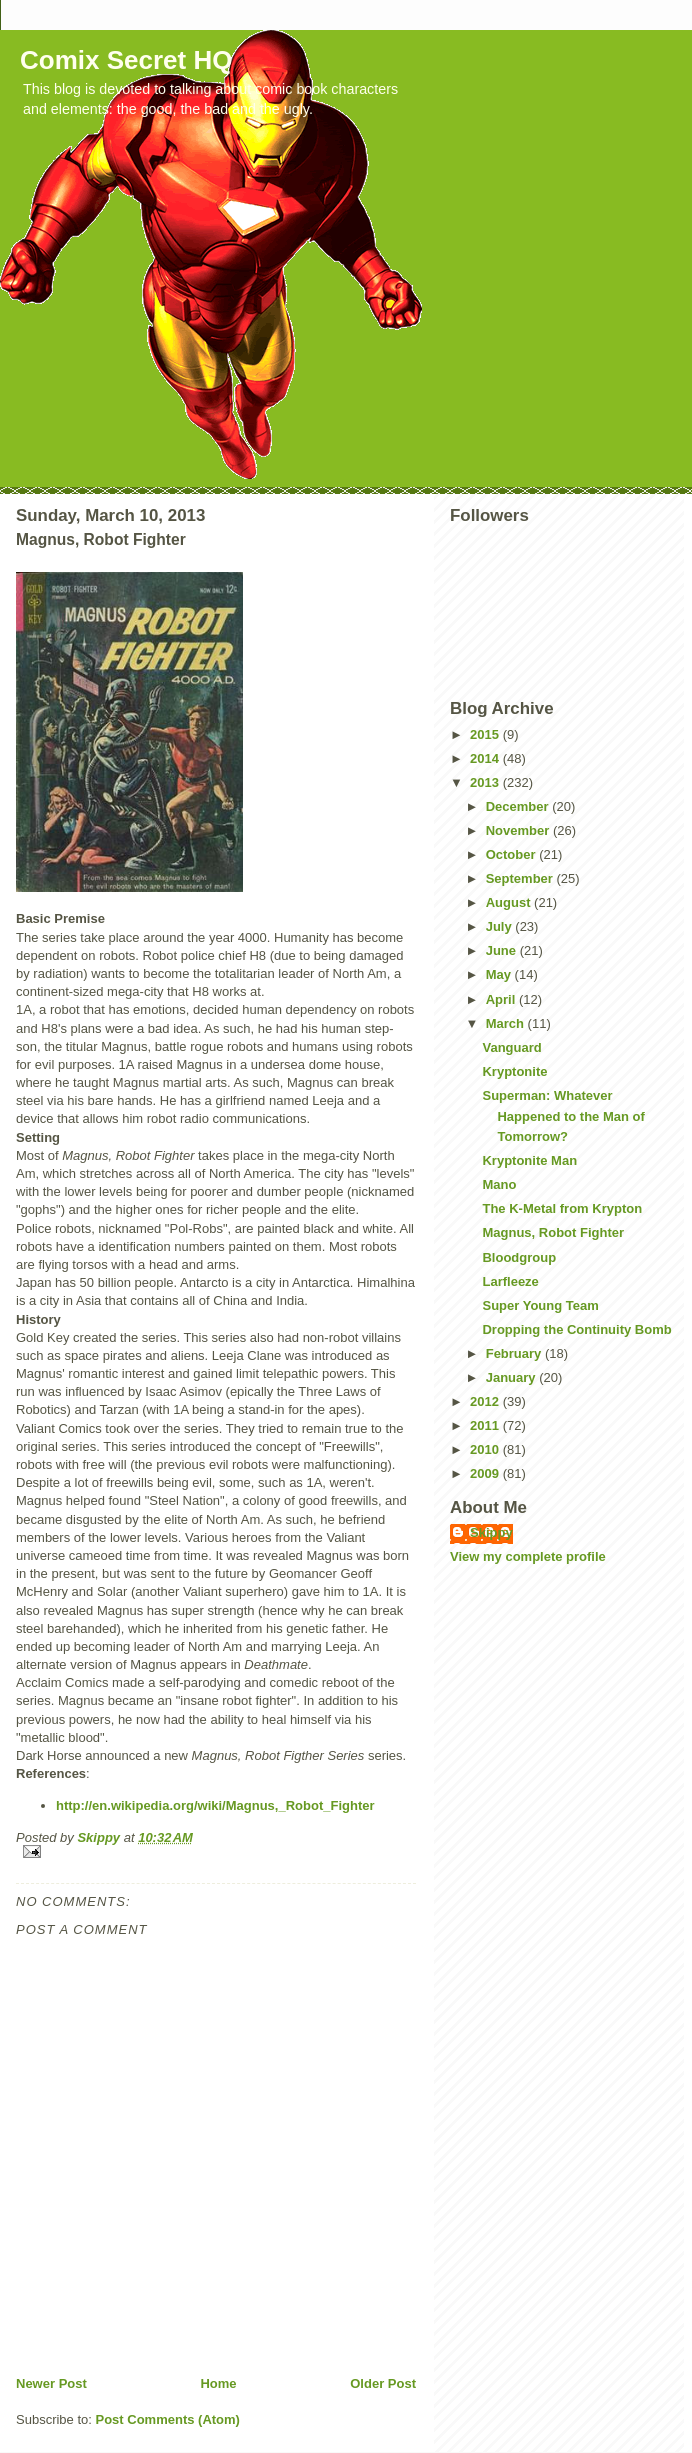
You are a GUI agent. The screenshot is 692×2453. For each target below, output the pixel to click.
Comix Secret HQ (126, 60)
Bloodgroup (519, 1257)
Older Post (383, 2383)
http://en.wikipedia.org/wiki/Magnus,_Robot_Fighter (215, 1805)
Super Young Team (540, 1305)
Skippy (491, 1532)
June (503, 950)
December (519, 806)
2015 (486, 734)
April (502, 999)
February (515, 1353)
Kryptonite (514, 1071)
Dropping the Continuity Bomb (576, 1329)
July (501, 926)
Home (218, 2383)
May (500, 974)
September (521, 878)
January (512, 1377)
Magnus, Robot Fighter (553, 1232)
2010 (486, 1449)
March (507, 1023)
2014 (486, 758)
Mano (499, 1184)
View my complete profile (528, 1556)
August (510, 902)
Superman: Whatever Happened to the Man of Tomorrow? (563, 1116)
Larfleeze (510, 1281)
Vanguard (511, 1047)
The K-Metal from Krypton (562, 1208)
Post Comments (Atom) (168, 2419)
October (512, 854)
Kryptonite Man (529, 1160)
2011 (486, 1425)
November (519, 830)
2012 (486, 1401)
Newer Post (51, 2383)
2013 (486, 782)
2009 (486, 1473)
